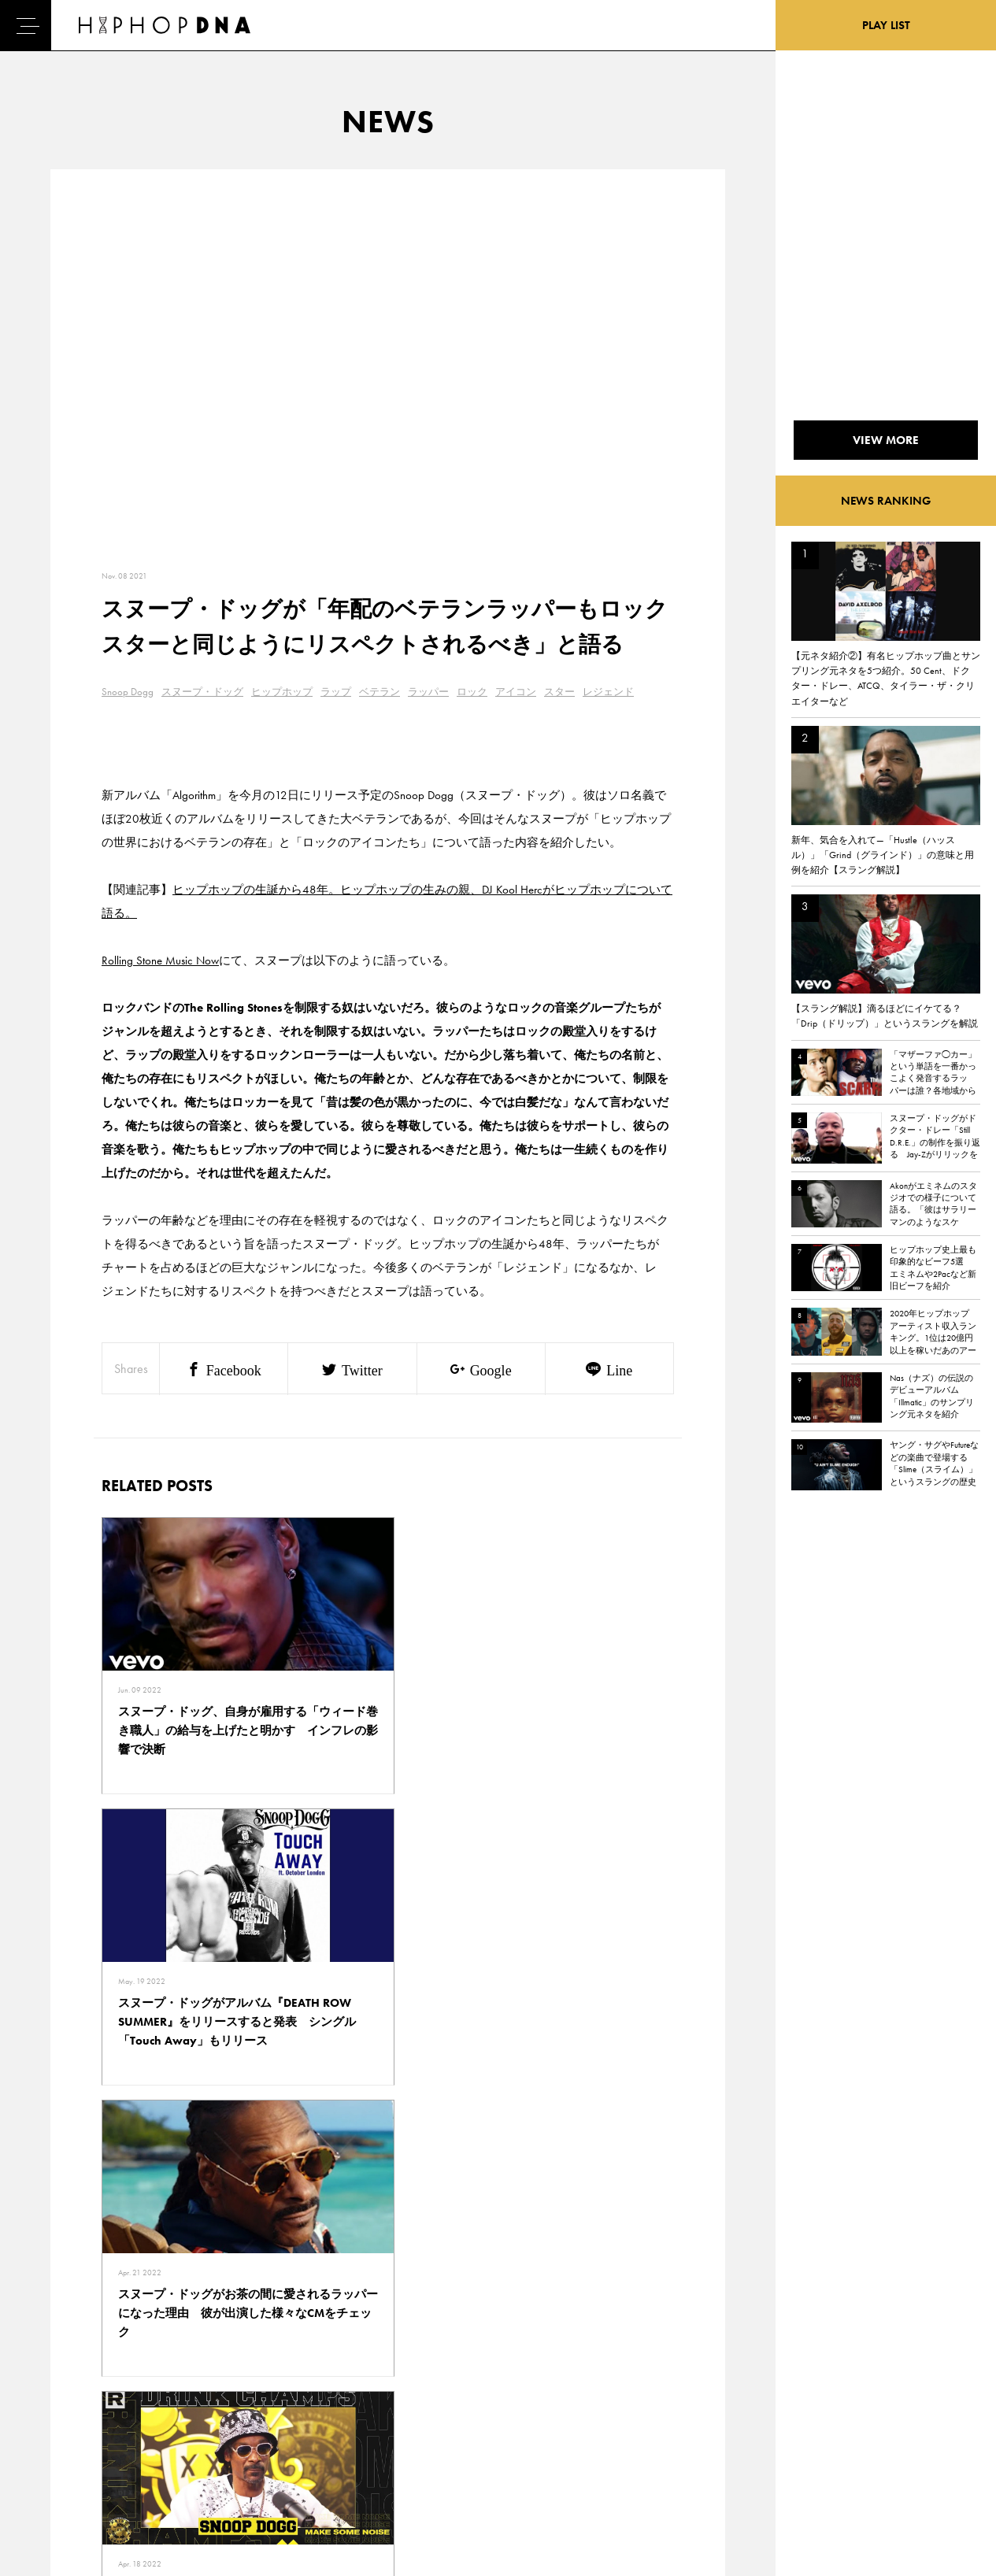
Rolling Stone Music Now (160, 960)
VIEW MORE (388, 2151)
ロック (472, 691)
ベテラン (379, 691)
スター (559, 691)
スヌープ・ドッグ (202, 691)
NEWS (61, 2425)
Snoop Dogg (128, 691)
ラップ (335, 691)
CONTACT (140, 2370)
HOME (62, 2370)
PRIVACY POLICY (156, 2397)
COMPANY (143, 2425)
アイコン (515, 691)
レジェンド (608, 691)
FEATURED (70, 2452)
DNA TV (64, 2397)
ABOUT (63, 2480)
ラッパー (428, 691)
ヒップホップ (282, 691)
